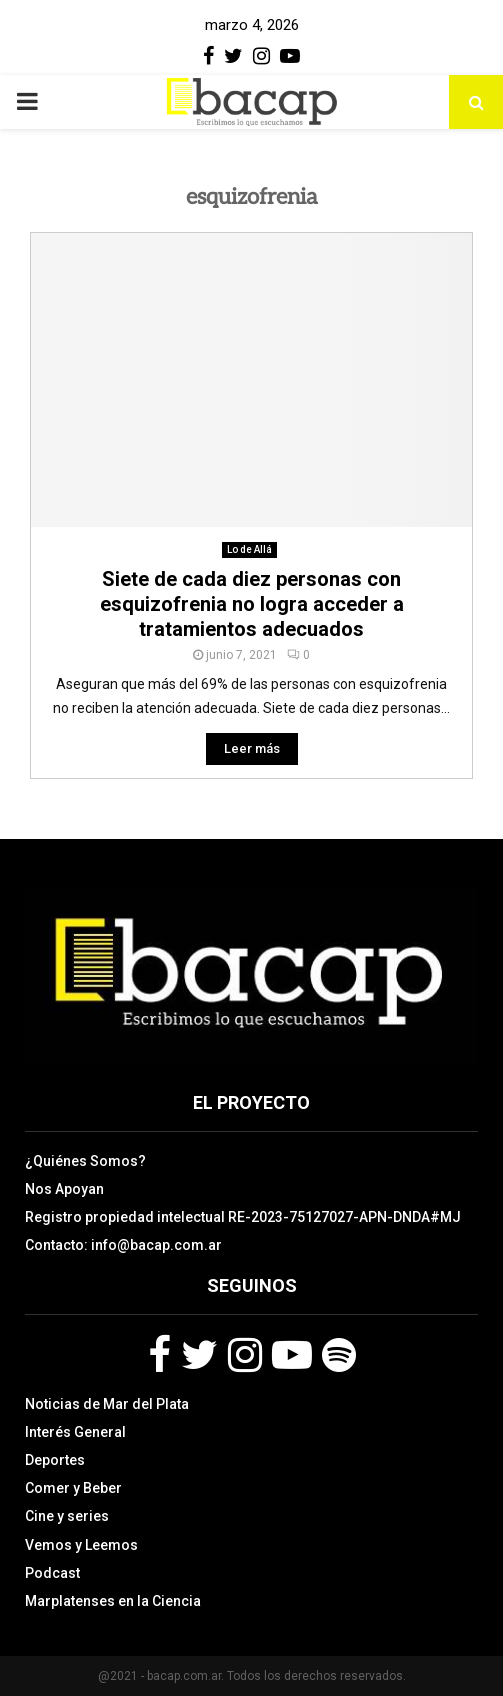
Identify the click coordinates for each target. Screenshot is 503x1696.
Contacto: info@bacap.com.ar (123, 1245)
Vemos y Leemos (81, 1545)
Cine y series (67, 1516)
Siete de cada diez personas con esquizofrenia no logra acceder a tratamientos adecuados (252, 604)
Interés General (75, 1432)
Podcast (52, 1573)
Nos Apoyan (64, 1189)
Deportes (55, 1460)
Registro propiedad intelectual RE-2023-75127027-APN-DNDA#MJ (243, 1217)
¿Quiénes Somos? (85, 1161)
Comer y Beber (73, 1488)
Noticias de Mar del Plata (107, 1404)
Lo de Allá (249, 549)
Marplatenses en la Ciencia (113, 1601)
